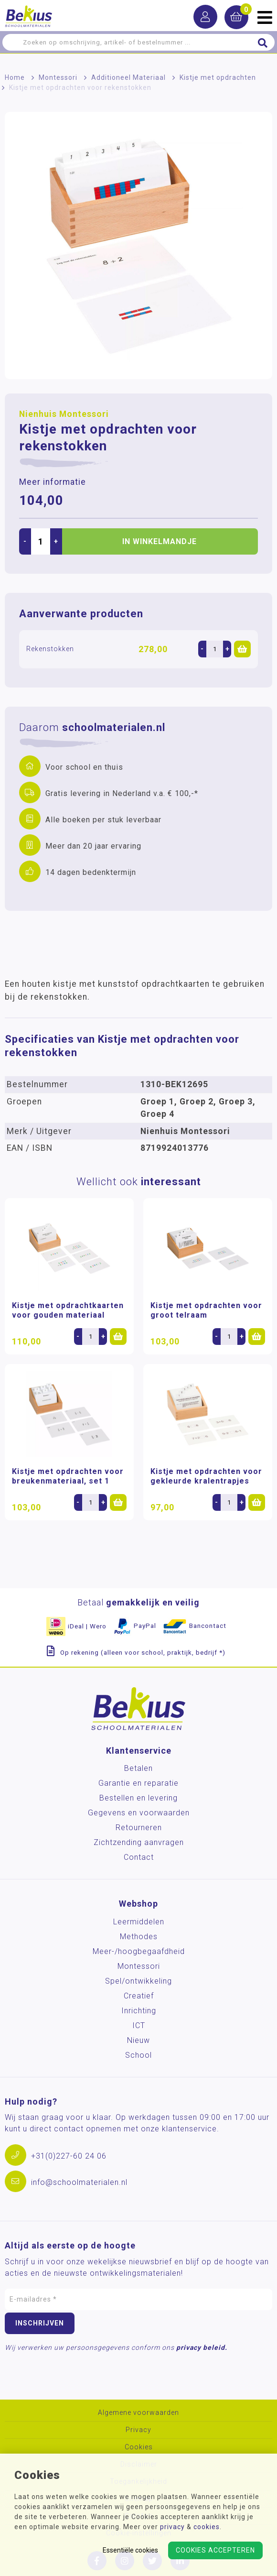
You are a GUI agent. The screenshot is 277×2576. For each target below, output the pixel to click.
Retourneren (139, 1827)
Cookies (139, 2447)
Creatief (139, 1995)
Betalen (138, 1768)
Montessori (58, 77)
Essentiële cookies (130, 2550)
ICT (138, 2025)
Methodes (139, 1936)
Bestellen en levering (138, 1797)
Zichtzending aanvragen (139, 1842)
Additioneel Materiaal (128, 77)
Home (15, 77)
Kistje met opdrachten (218, 77)
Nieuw (138, 2040)
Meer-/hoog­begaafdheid (139, 1951)
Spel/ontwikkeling (138, 1981)
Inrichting (138, 2010)
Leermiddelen (138, 1921)
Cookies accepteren (215, 2550)
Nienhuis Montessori (64, 414)
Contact (139, 1857)
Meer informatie (52, 482)
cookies (206, 2527)
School (138, 2055)
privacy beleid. (201, 2347)
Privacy (138, 2430)
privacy (172, 2527)
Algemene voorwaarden (138, 2412)
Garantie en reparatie (138, 1783)
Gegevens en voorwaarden (139, 1812)
